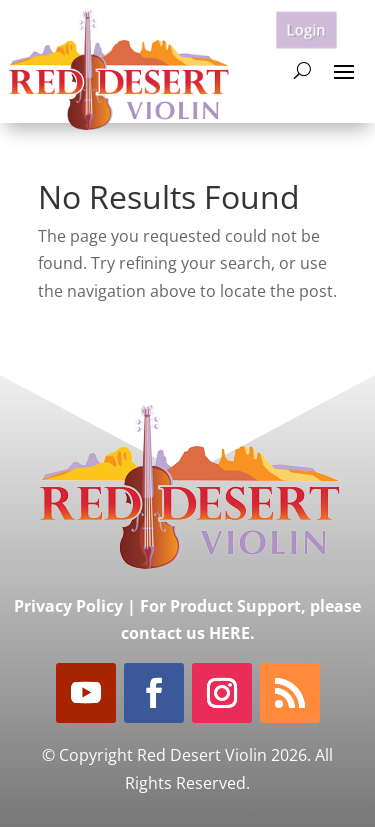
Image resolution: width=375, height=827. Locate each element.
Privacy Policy (68, 606)
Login (306, 28)
